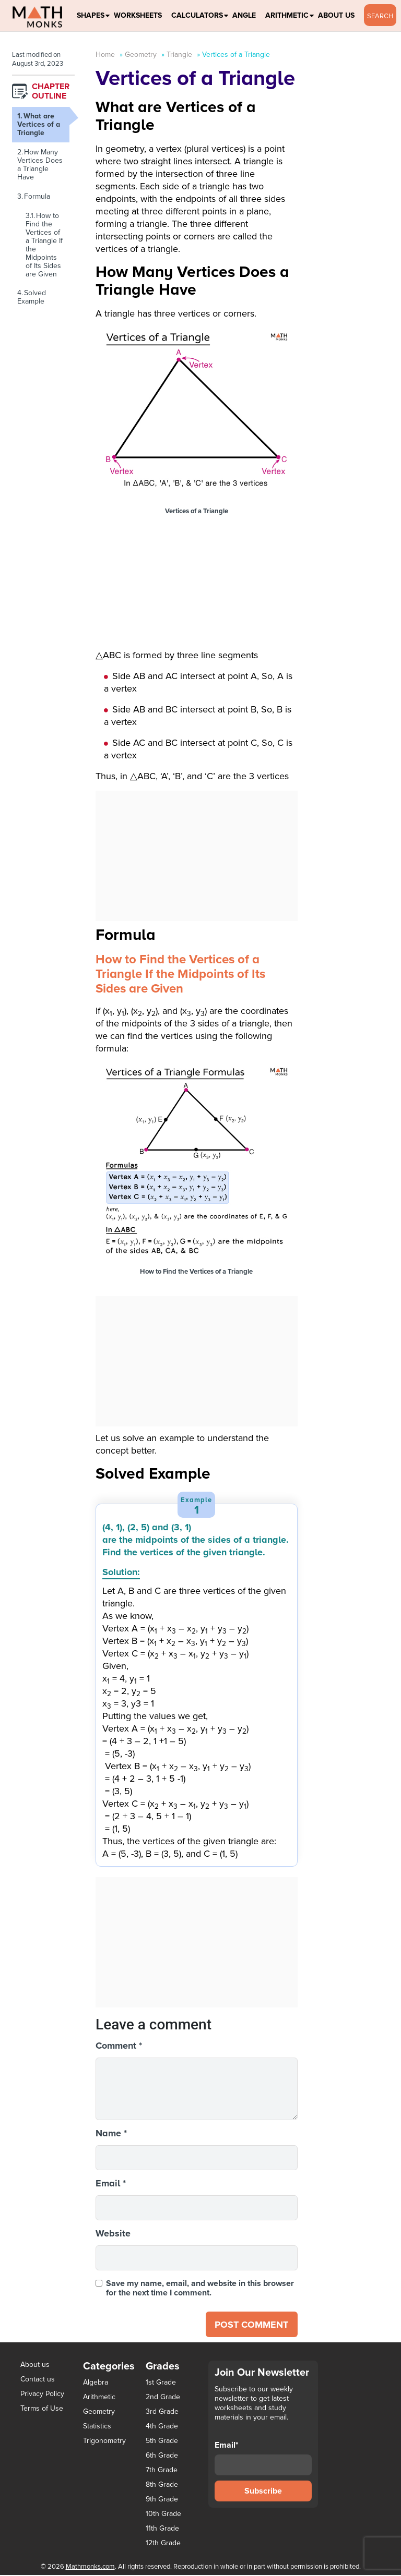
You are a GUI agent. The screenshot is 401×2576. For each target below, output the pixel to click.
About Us (336, 15)
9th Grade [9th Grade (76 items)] (162, 2500)
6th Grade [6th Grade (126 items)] (162, 2456)
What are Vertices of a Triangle (38, 124)
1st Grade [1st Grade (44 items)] (161, 2383)
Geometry (141, 54)
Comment (119, 2045)
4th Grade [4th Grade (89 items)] (162, 2427)
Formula (37, 196)
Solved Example (31, 297)
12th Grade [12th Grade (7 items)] (163, 2544)
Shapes (90, 15)
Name (111, 2133)
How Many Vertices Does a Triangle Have (40, 165)
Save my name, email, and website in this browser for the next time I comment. (200, 2288)
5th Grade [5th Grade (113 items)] (162, 2442)
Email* (263, 2458)
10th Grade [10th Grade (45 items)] (163, 2515)
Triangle (179, 54)
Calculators (197, 15)
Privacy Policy (42, 2394)
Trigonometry (104, 2441)
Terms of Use (41, 2409)
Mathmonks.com (90, 2567)
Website (113, 2233)
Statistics (97, 2427)
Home (105, 54)
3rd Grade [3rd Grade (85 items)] (162, 2413)
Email (111, 2183)
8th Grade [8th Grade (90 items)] (162, 2486)
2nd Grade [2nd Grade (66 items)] (163, 2398)
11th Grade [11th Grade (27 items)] (162, 2529)
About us (35, 2365)
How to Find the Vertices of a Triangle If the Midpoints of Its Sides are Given (44, 245)
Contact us (37, 2380)
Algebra (95, 2383)
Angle (244, 15)
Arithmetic (287, 15)
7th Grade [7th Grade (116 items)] (162, 2471)
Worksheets (138, 15)
